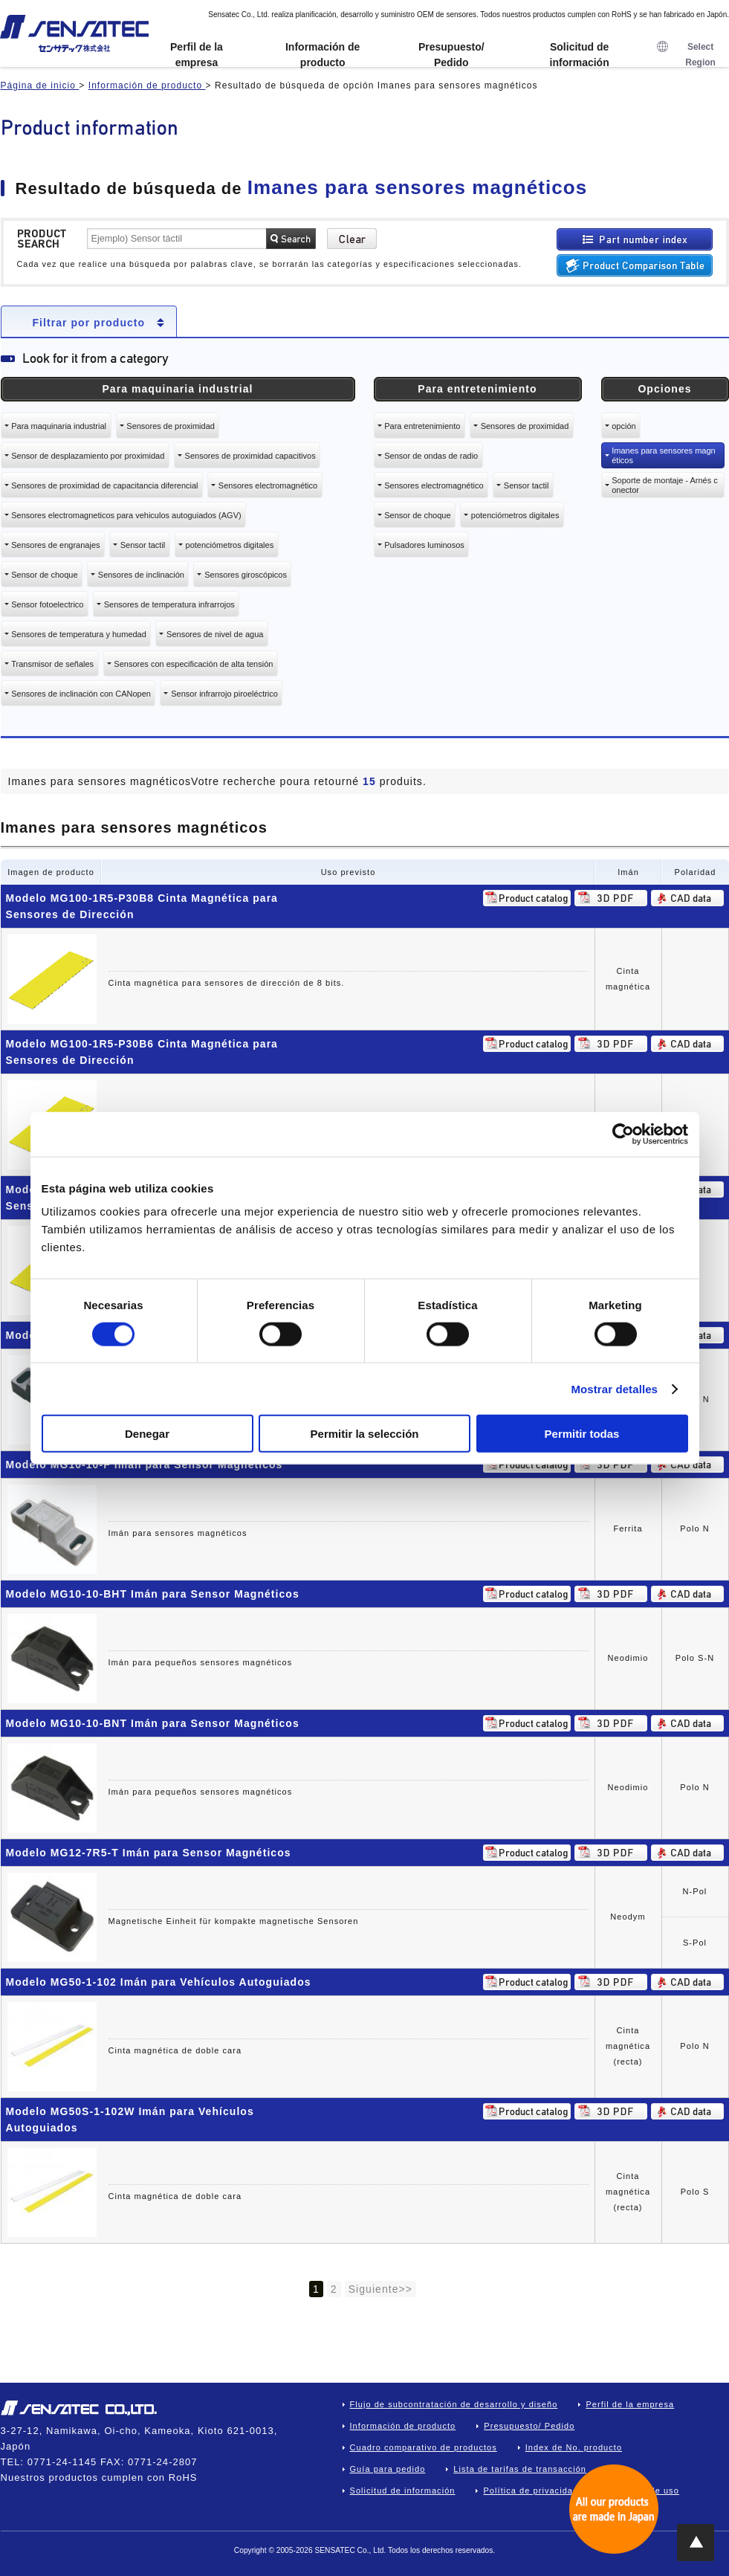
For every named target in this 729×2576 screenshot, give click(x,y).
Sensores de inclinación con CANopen (81, 693)
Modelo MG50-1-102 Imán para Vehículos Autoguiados (158, 1982)
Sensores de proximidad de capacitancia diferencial (104, 485)
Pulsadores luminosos (424, 544)
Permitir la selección (365, 1433)
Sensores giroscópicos (245, 574)
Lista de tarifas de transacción (519, 2468)
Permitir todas (582, 1433)
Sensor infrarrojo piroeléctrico (224, 693)
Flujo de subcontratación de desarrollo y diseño (454, 2404)
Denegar (147, 1433)
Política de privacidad (530, 2490)
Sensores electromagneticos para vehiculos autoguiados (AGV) (126, 515)
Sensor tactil (143, 544)
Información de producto (322, 54)
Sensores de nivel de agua (214, 634)
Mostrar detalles (614, 1388)
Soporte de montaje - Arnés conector (664, 485)
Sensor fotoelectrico (47, 604)
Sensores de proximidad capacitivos (250, 455)
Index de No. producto (573, 2447)
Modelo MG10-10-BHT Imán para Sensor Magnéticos (152, 1594)
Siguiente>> (380, 2289)
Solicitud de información (579, 54)
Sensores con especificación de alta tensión (193, 663)
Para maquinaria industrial (58, 426)
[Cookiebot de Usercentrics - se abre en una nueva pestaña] (623, 1134)
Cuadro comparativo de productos (423, 2447)
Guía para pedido (388, 2468)
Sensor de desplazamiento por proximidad (87, 455)
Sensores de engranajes (55, 544)
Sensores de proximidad (170, 426)
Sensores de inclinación (141, 574)
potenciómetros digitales (230, 544)
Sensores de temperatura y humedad (78, 634)
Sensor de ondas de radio (431, 455)
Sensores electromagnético (267, 485)
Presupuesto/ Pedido (451, 54)
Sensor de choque (44, 574)
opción (623, 426)
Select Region (686, 55)
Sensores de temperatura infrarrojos (169, 604)
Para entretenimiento (422, 426)
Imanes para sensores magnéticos (663, 455)
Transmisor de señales (52, 663)
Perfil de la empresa (196, 54)
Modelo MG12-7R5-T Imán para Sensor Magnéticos (148, 1853)
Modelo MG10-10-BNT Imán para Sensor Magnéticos (152, 1723)
